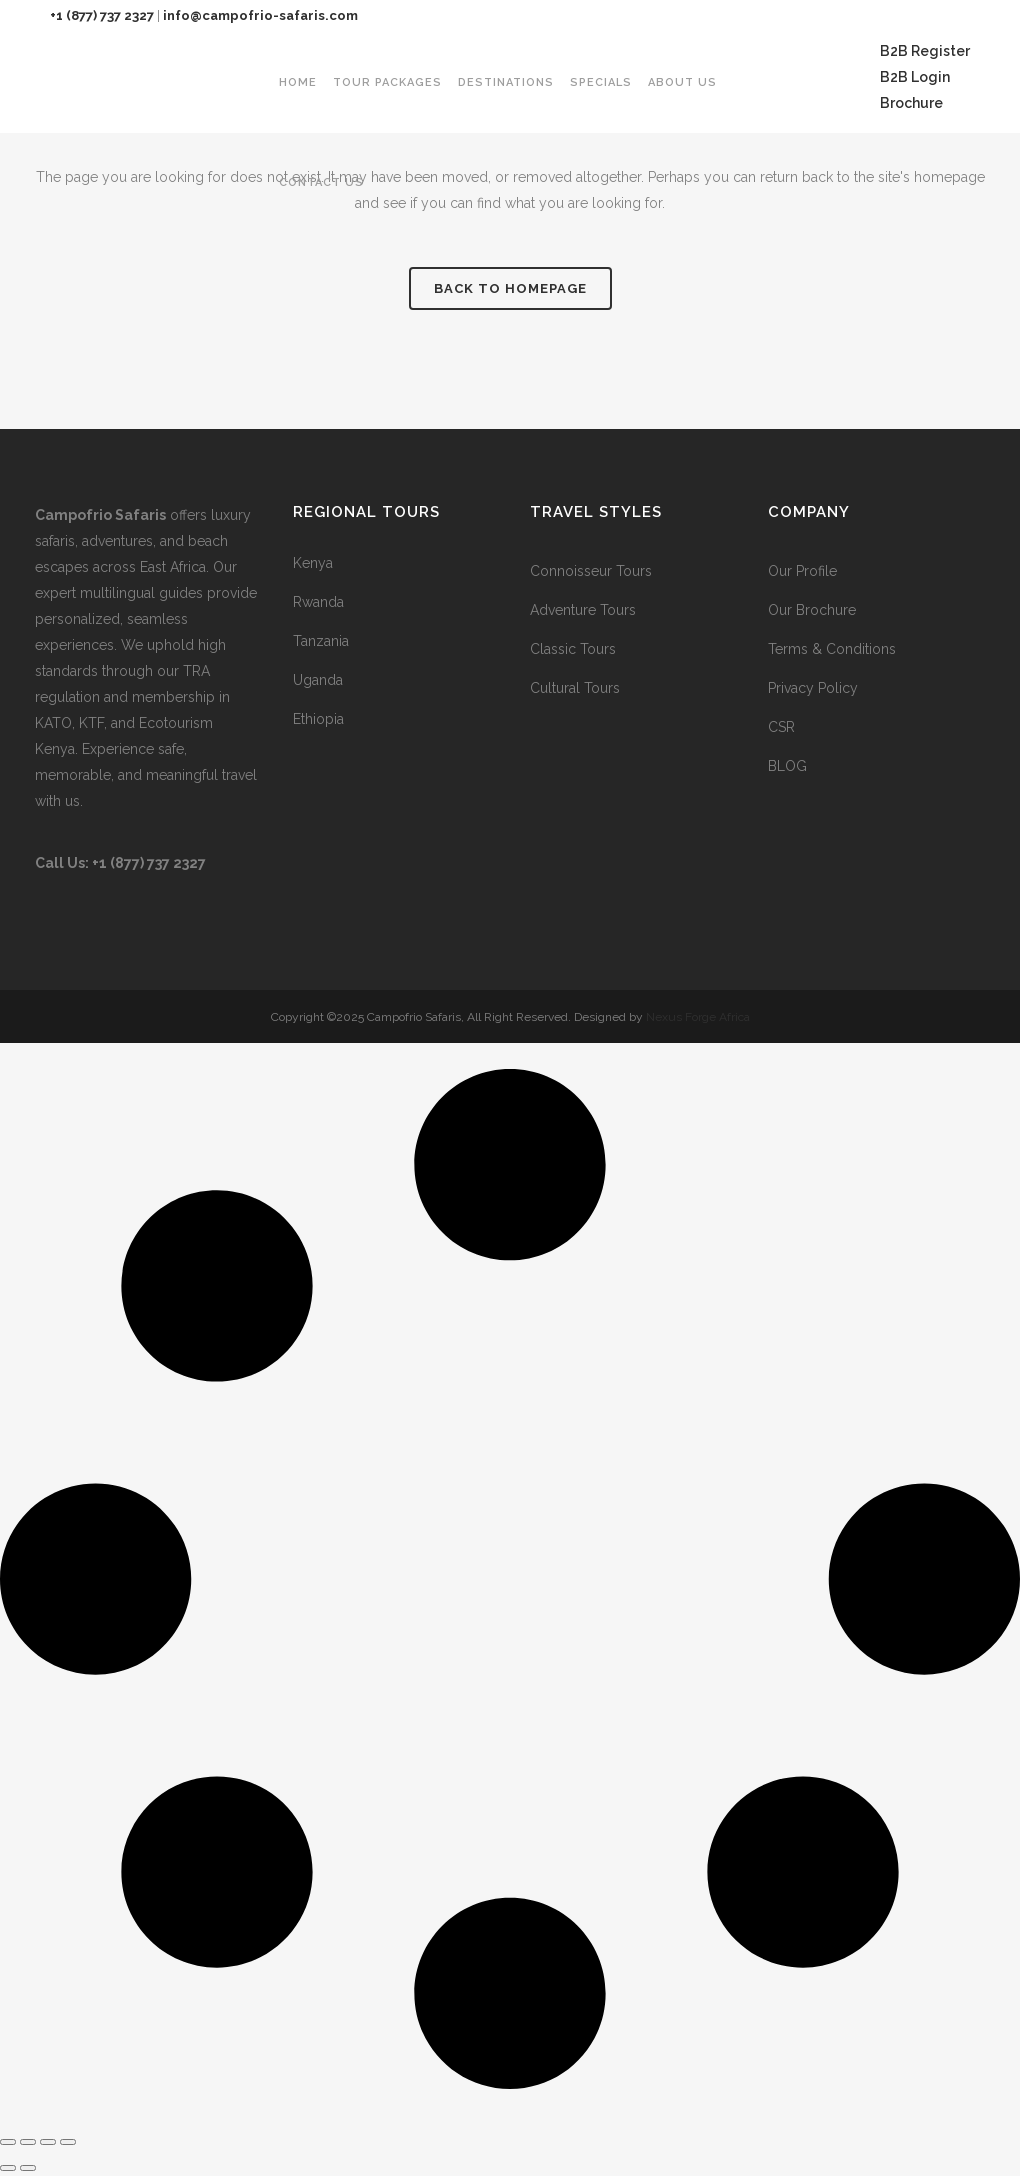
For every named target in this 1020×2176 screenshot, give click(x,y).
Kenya (313, 563)
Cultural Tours (575, 688)
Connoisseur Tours (591, 571)
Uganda (318, 680)
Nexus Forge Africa (696, 1017)
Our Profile (802, 571)
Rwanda (318, 602)
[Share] (48, 2142)
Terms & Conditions (832, 649)
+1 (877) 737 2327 (102, 15)
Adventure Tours (583, 610)
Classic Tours (573, 649)
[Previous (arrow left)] (8, 2168)
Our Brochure (812, 610)
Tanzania (321, 641)
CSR (781, 727)
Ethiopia (318, 719)
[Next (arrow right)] (28, 2168)
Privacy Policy (813, 688)
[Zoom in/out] (8, 2142)
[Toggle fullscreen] (28, 2142)
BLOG (787, 766)
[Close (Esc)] (68, 2142)
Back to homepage (510, 288)
